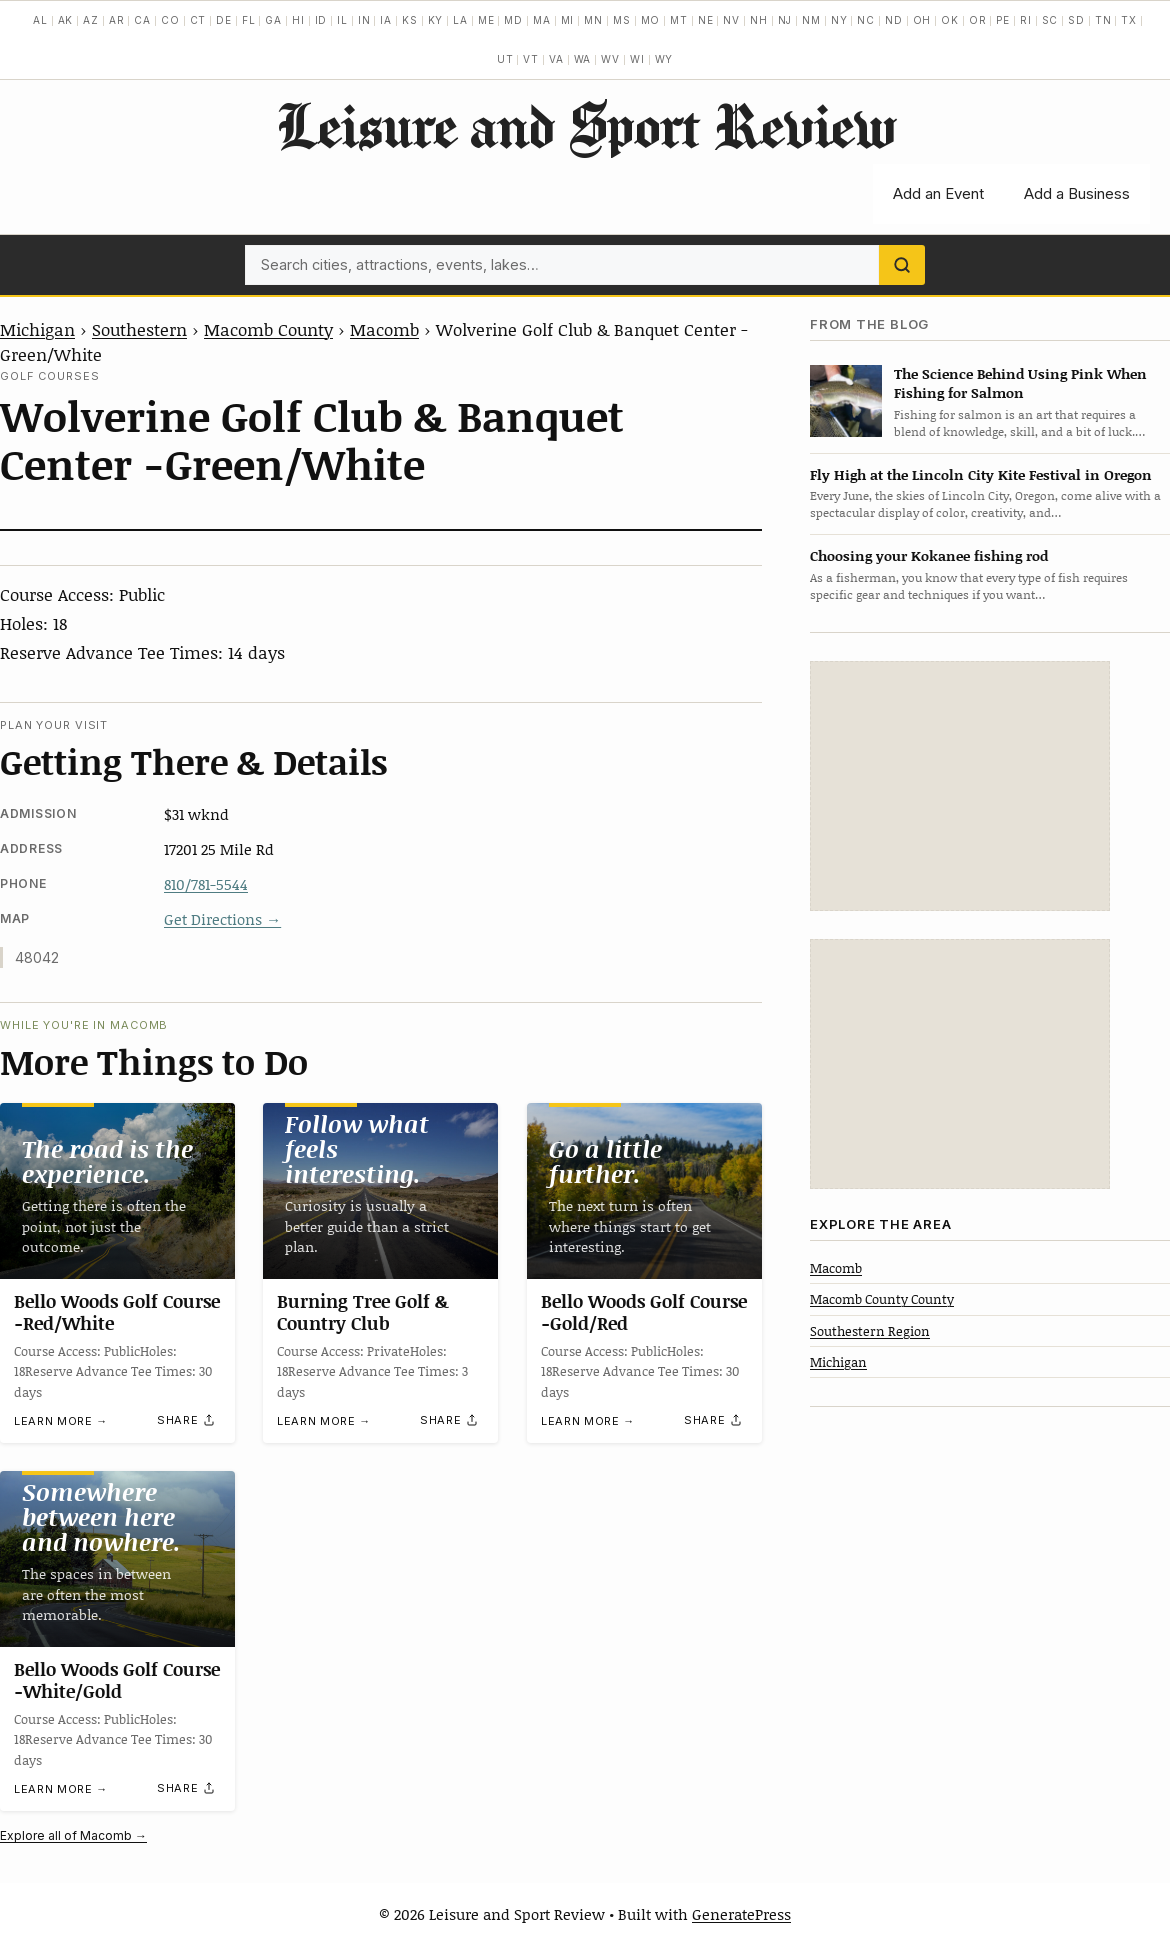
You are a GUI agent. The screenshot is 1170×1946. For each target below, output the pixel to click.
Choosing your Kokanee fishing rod (929, 555)
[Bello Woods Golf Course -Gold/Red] (644, 1191)
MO (651, 20)
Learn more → (61, 1421)
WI (637, 59)
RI (1026, 20)
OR (978, 20)
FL (249, 20)
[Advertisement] (960, 786)
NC (866, 20)
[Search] (902, 265)
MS (622, 20)
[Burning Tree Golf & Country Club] (380, 1191)
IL (342, 20)
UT (505, 59)
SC (1050, 20)
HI (298, 20)
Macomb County (268, 329)
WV (610, 59)
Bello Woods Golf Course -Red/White (117, 1313)
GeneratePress (741, 1914)
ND (894, 20)
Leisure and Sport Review (585, 125)
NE (706, 20)
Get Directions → (222, 919)
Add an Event (938, 193)
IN (364, 20)
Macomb (384, 329)
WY (664, 59)
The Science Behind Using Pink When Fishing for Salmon (1020, 383)
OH (922, 20)
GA (273, 20)
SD (1076, 20)
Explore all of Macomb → (73, 1835)
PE (1003, 20)
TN (1103, 20)
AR (117, 20)
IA (386, 20)
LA (460, 20)
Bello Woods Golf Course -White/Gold (117, 1681)
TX (1129, 20)
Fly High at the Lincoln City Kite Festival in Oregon (981, 474)
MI (568, 20)
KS (410, 20)
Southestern (139, 329)
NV (731, 20)
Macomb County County (882, 1299)
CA (142, 20)
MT (679, 20)
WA (583, 59)
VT (531, 59)
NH (759, 20)
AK (66, 20)
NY (839, 20)
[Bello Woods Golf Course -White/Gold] (117, 1559)
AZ (91, 20)
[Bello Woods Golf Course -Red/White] (117, 1191)
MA (542, 20)
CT (198, 20)
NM (811, 20)
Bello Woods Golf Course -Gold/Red (644, 1313)
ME (486, 20)
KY (436, 20)
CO (170, 20)
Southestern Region (870, 1331)
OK (950, 20)
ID (321, 20)
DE (224, 20)
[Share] (187, 1420)
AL (40, 20)
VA (556, 59)
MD (513, 20)
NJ (785, 20)
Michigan (37, 329)
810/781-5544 (206, 884)
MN (593, 20)
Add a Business (1077, 193)
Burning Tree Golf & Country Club (363, 1313)
